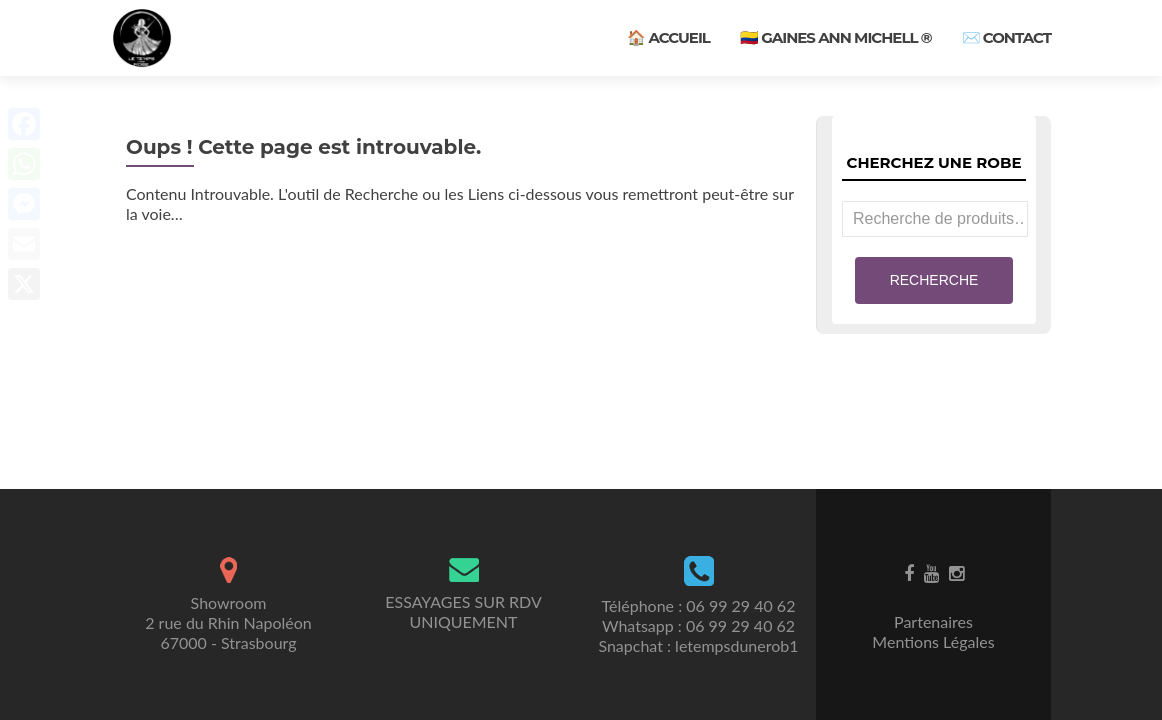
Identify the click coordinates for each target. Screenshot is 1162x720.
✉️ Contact (1006, 37)
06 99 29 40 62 (740, 605)
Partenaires (933, 621)
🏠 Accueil (668, 37)
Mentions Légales (933, 641)
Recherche (934, 280)
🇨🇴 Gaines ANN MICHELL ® (836, 37)
